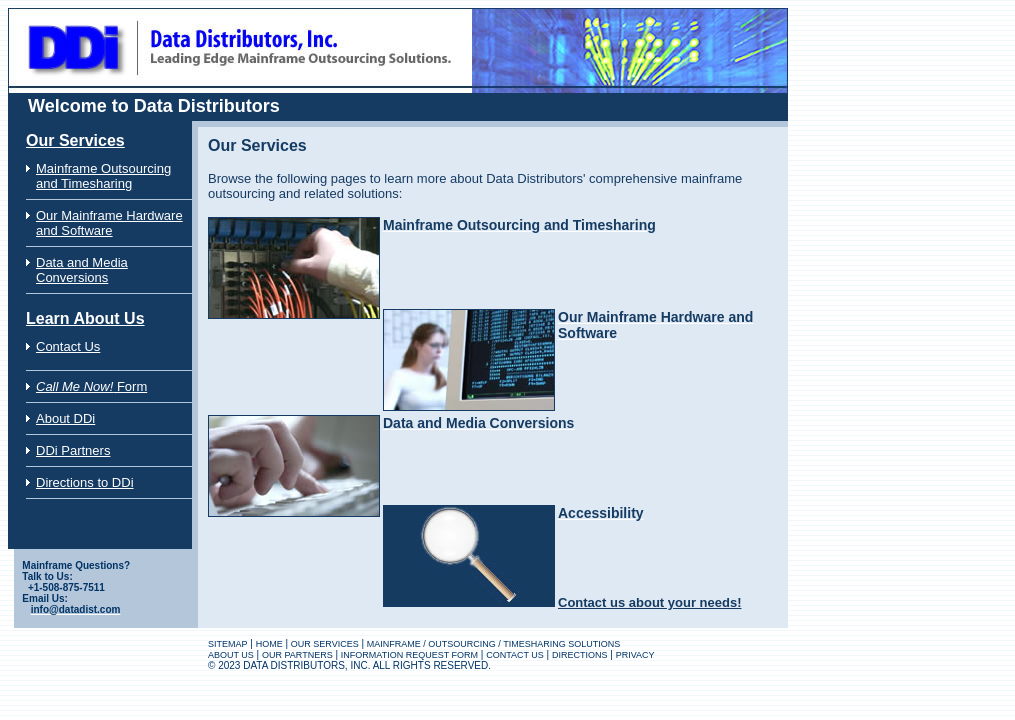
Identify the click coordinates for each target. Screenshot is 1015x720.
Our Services (75, 140)
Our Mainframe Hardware (109, 215)
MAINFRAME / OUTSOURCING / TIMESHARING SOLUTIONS (493, 644)
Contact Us (68, 346)
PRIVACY (635, 655)
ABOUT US (231, 655)
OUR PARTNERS (297, 655)
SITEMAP (228, 644)
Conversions (72, 277)
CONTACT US (515, 655)
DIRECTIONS (580, 655)
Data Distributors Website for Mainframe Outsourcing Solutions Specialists (183, 14)
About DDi (65, 418)
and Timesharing (84, 183)
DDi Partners (73, 450)
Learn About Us (85, 318)
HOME (269, 644)
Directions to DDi (85, 482)
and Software (74, 230)
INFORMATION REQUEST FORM (409, 655)
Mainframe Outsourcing (103, 168)
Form (91, 386)
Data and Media (82, 262)
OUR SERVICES (325, 644)
